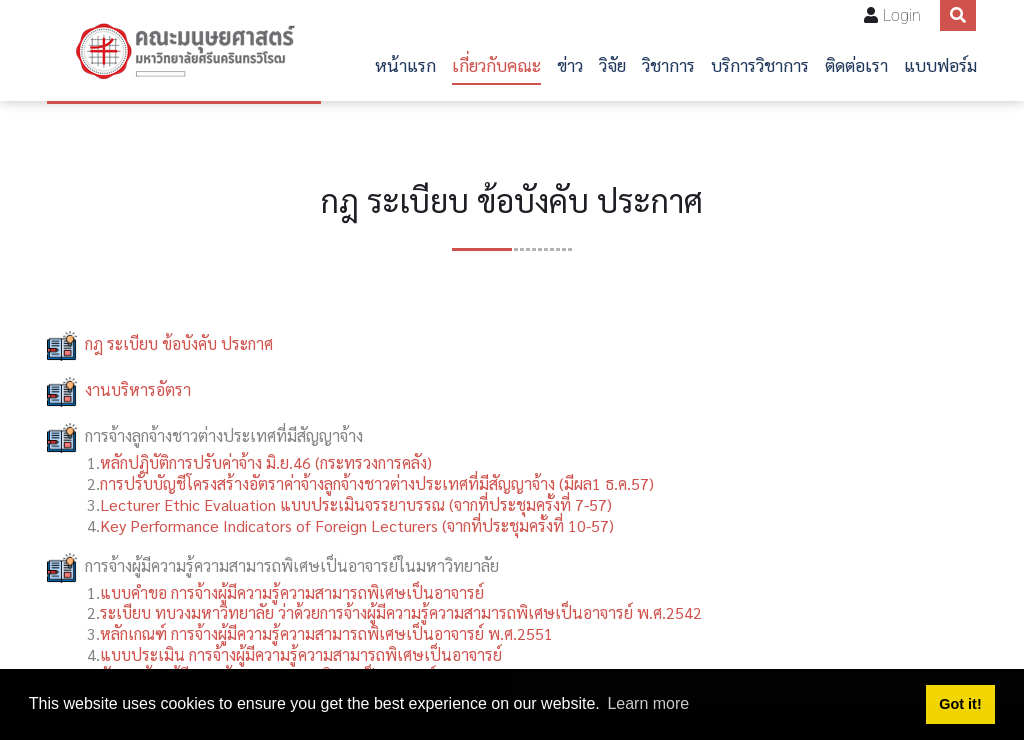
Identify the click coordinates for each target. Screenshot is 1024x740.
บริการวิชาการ (760, 64)
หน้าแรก (405, 64)
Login (902, 15)
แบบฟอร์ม (940, 64)
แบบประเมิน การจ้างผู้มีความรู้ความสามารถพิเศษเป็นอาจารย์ (301, 654)
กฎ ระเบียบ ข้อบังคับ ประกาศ (179, 343)
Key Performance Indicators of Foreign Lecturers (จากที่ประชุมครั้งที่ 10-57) (357, 525)
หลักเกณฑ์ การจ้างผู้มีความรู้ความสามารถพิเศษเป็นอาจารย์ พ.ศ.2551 (326, 633)
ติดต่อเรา (856, 64)
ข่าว (570, 64)
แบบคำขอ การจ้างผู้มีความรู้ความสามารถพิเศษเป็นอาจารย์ (292, 592)
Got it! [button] (960, 704)
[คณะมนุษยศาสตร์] (184, 51)
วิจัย (612, 64)
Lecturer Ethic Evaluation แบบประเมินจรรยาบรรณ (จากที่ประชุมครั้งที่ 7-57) (356, 504)
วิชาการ (668, 64)
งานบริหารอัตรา (138, 389)
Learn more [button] (648, 703)
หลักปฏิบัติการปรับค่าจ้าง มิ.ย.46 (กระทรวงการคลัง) (266, 462)
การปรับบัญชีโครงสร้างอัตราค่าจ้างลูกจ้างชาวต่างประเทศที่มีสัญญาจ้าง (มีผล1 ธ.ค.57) (377, 483)
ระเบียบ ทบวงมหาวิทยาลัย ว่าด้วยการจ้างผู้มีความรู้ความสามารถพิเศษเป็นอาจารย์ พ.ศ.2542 (401, 612)
